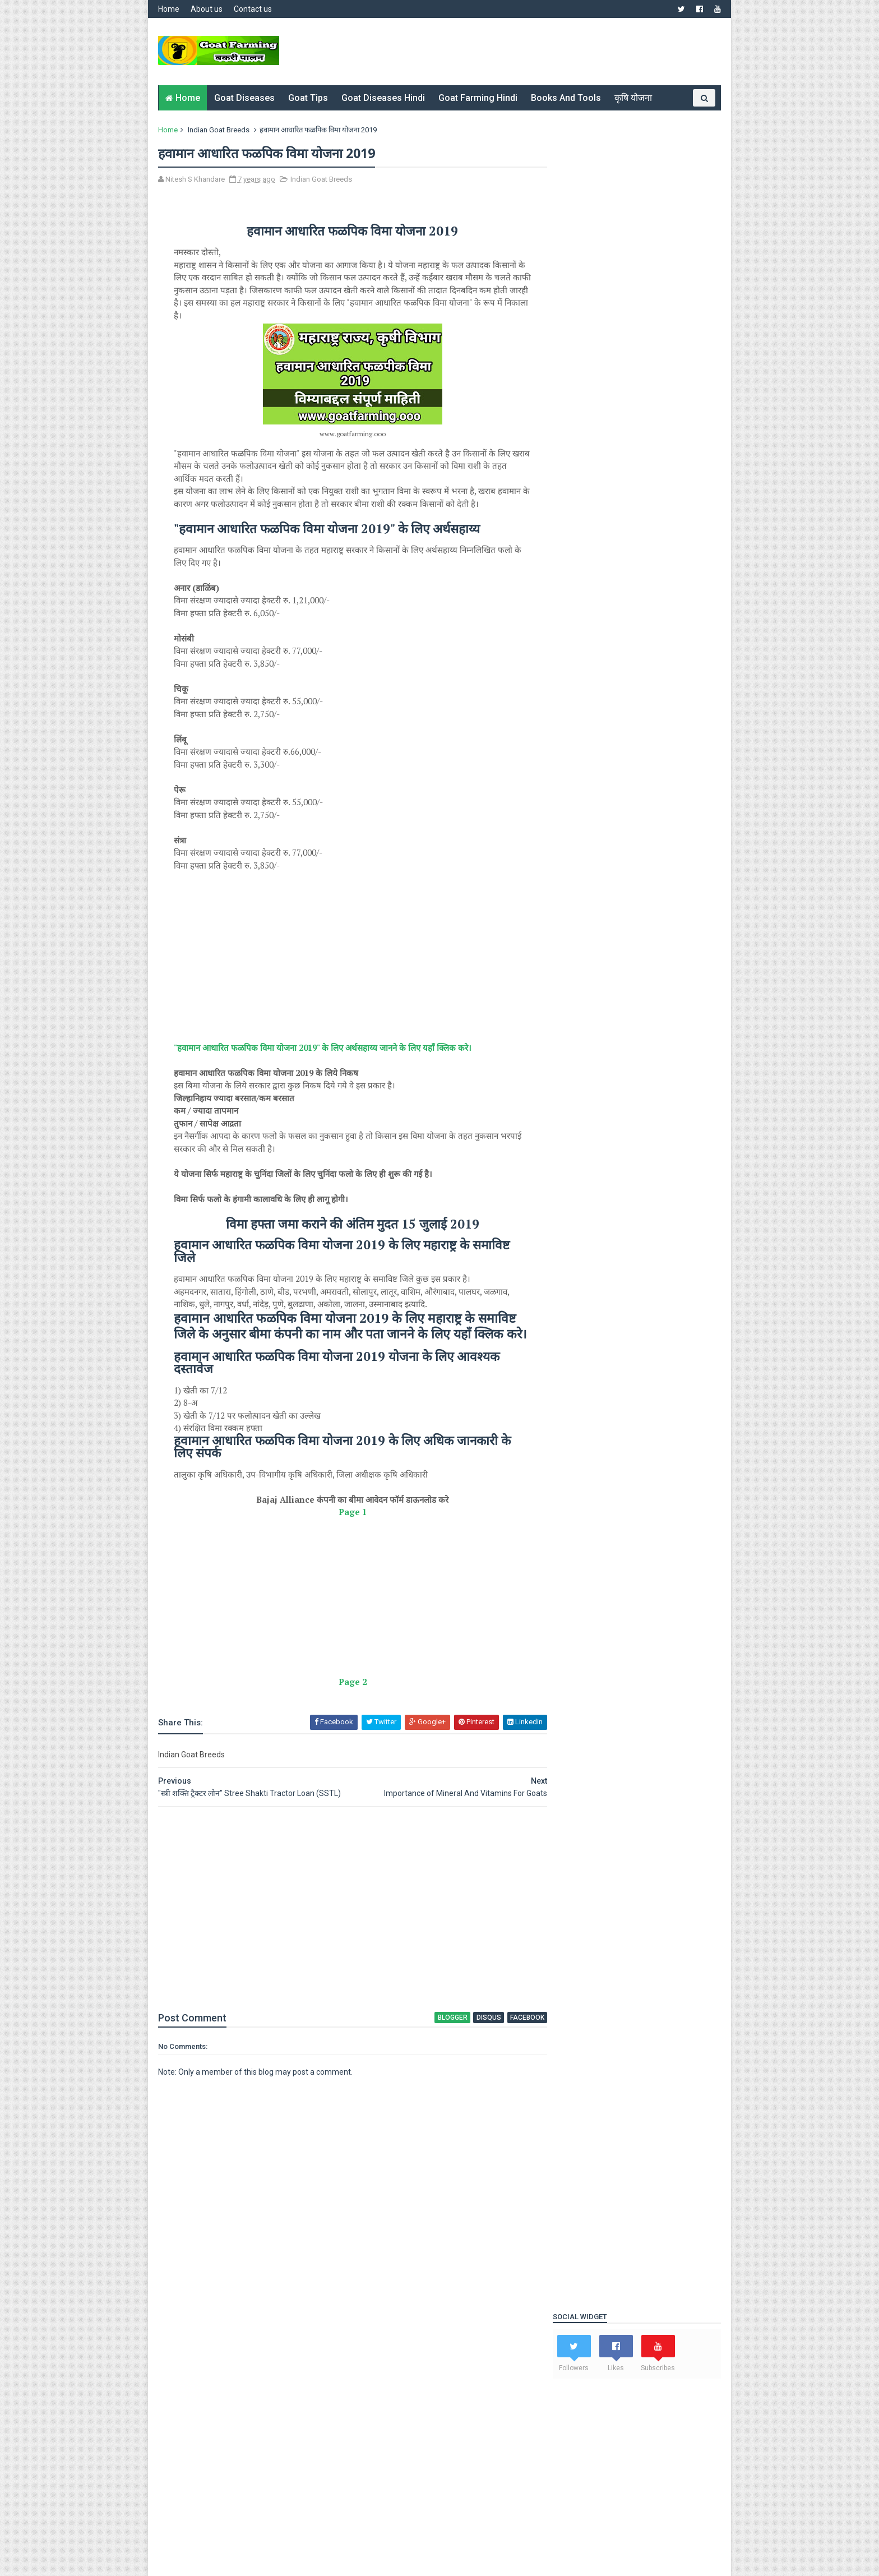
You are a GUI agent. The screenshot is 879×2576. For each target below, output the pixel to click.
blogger (433, 2047)
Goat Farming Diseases (601, 1632)
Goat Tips (309, 98)
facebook (506, 2047)
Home (170, 8)
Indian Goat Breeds (220, 130)
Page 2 (343, 1711)
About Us (175, 2374)
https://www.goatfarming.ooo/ (333, 2401)
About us (208, 8)
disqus (468, 2047)
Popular (579, 1442)
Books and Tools (566, 98)
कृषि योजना (634, 98)
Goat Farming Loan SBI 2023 (603, 573)
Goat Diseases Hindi (383, 98)
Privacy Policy (375, 2360)
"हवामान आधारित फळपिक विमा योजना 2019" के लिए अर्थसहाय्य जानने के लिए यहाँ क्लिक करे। (324, 1060)
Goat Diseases (245, 98)
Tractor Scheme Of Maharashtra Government (660, 1469)
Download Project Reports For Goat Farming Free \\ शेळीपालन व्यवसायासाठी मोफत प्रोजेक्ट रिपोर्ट (660, 1527)
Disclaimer (369, 2374)
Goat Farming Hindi (478, 98)
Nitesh (211, 2401)
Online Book (582, 1688)
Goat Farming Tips (592, 1660)
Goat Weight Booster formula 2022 (615, 584)
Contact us (254, 8)
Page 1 (343, 1542)
